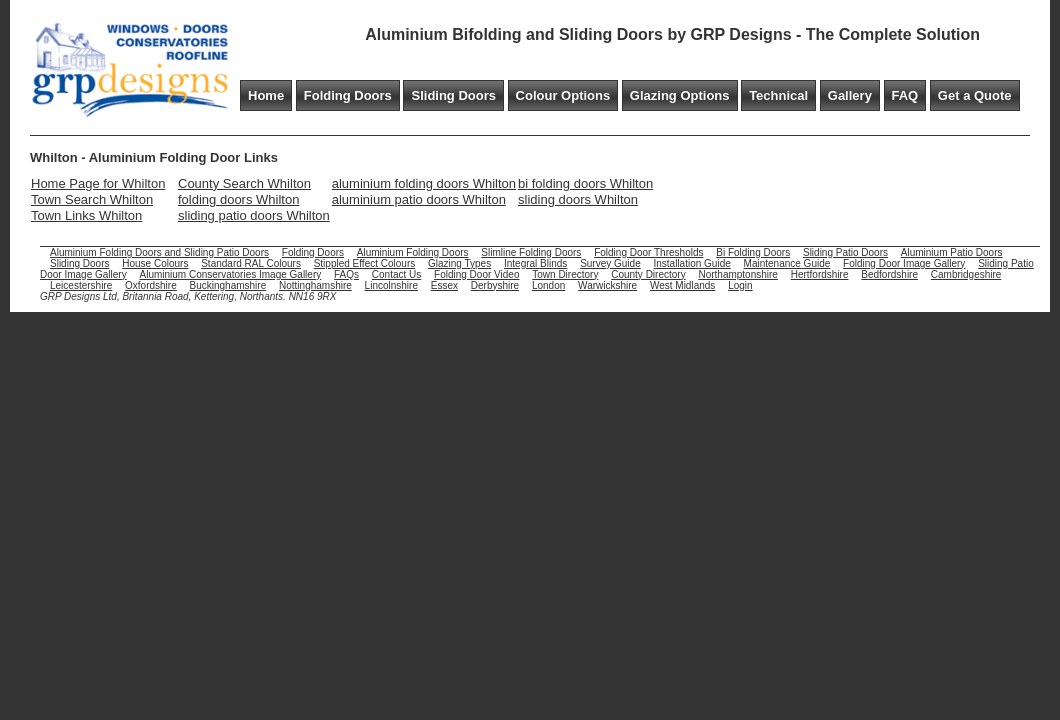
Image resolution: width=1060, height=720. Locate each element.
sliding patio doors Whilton (254, 215)
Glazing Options (680, 95)
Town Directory (565, 274)
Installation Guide (692, 263)
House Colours (155, 263)
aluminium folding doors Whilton (424, 183)
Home (266, 95)
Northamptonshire (737, 274)
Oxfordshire (151, 285)
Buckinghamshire (228, 285)
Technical (778, 95)
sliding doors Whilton (578, 199)
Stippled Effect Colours (365, 263)
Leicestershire (81, 285)
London (548, 285)
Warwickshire (607, 285)
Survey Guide (610, 263)
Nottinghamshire (315, 285)
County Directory (648, 274)
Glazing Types (459, 263)
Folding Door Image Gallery (904, 263)
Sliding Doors (453, 95)
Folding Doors (348, 95)
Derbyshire (495, 285)
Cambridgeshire (966, 274)
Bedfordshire (889, 274)
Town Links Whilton (86, 215)
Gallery (850, 95)
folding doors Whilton (238, 199)
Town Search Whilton (92, 199)
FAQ (905, 95)
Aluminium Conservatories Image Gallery (230, 274)
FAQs (346, 274)
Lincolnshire (391, 285)
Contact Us (396, 274)
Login (740, 285)
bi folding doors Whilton (585, 183)
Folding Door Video (476, 274)
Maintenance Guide (787, 263)
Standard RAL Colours (251, 263)
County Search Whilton (244, 183)
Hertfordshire (820, 274)
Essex (444, 285)
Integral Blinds (535, 263)
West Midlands (682, 285)
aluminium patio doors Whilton (419, 199)
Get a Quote (975, 95)
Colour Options (563, 95)
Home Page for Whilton (98, 183)
